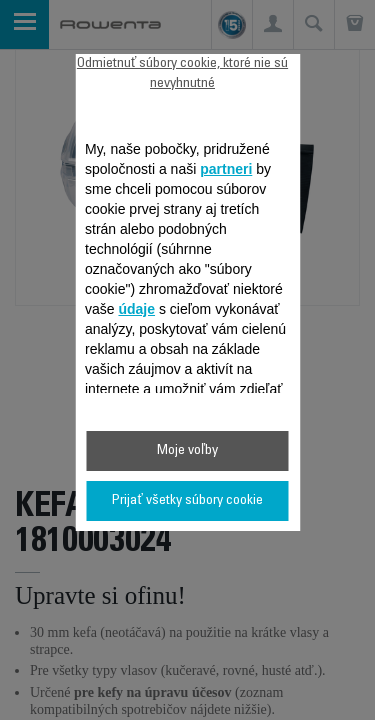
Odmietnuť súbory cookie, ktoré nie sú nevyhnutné (182, 74)
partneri (226, 169)
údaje (136, 309)
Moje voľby (187, 451)
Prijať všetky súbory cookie (187, 501)
